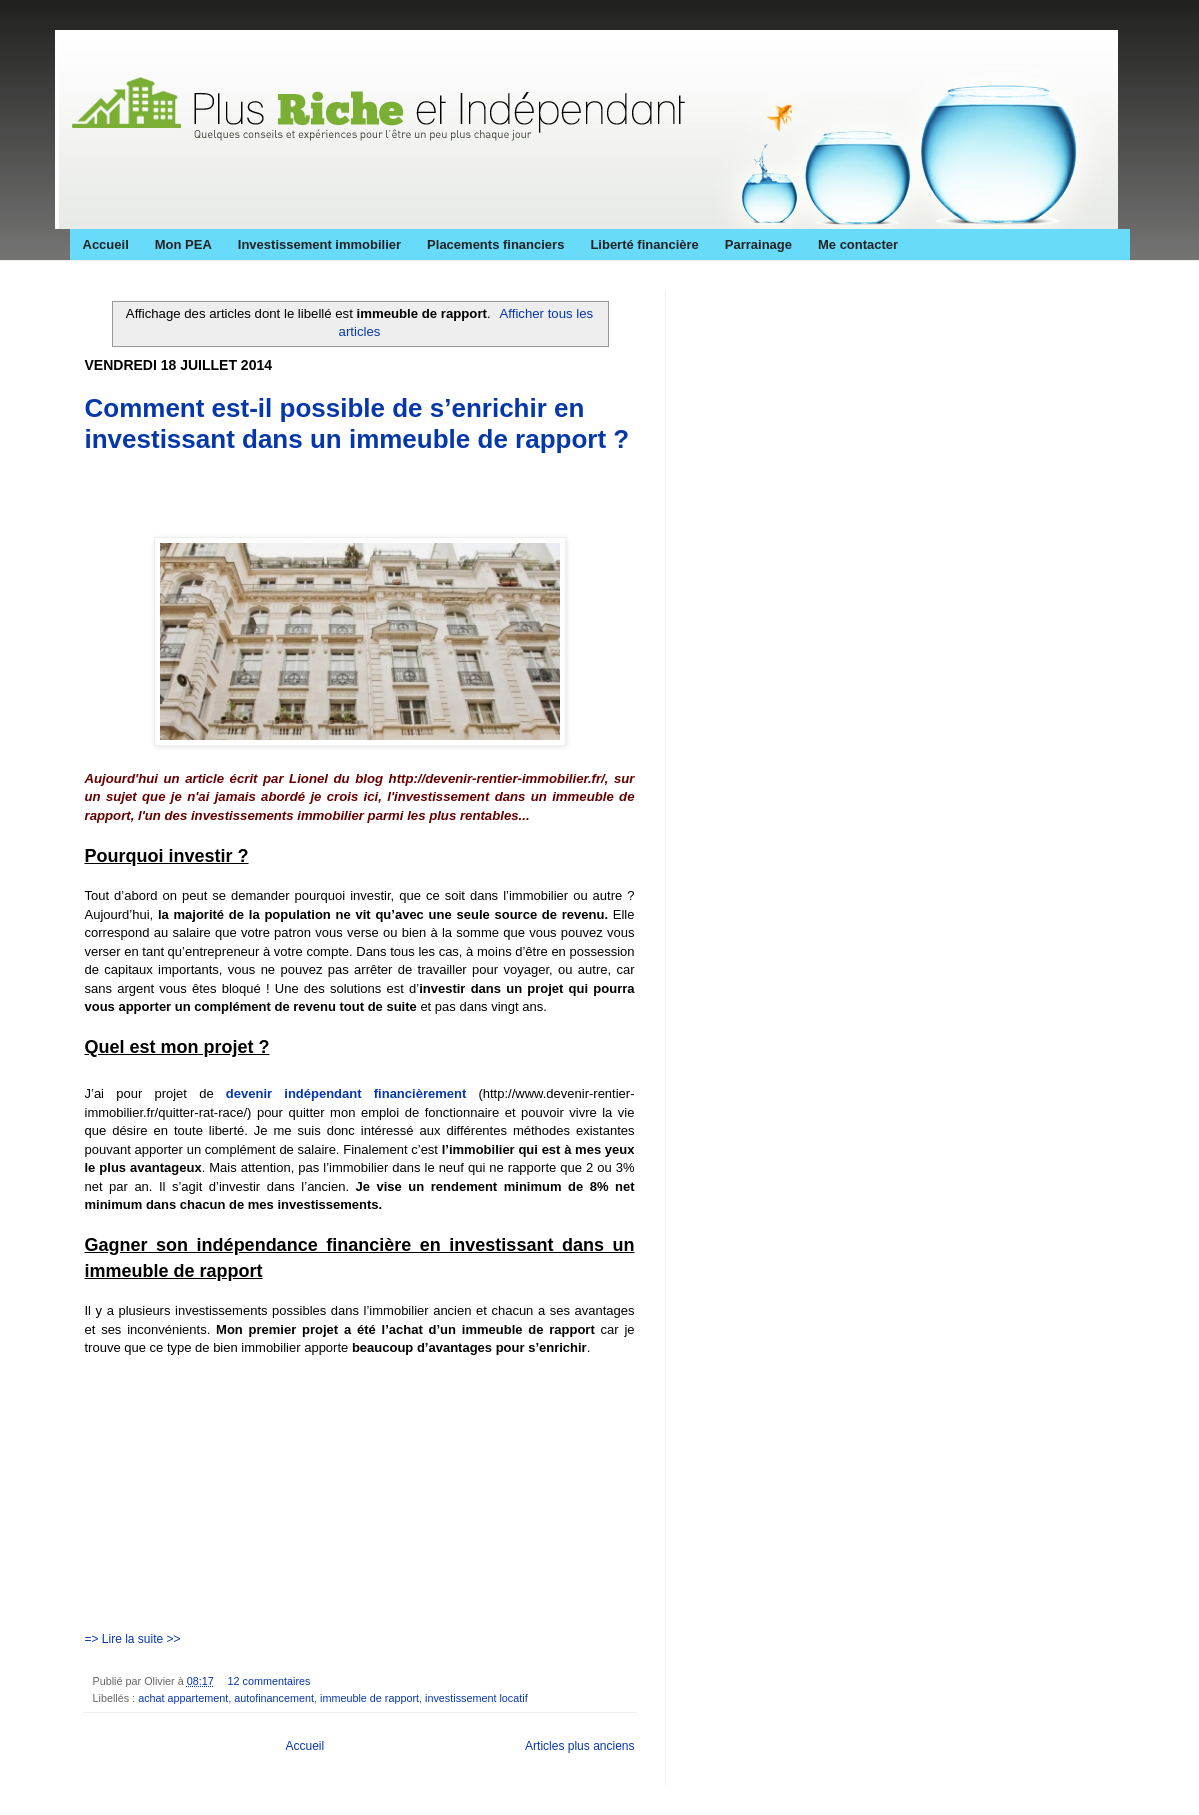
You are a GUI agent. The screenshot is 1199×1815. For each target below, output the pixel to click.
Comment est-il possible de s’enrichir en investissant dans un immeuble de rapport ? (357, 423)
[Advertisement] (319, 501)
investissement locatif (476, 1698)
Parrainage (758, 244)
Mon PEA (183, 244)
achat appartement (183, 1698)
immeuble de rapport (369, 1698)
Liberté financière (644, 244)
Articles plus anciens (579, 1746)
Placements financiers (495, 244)
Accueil (106, 244)
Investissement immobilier (319, 244)
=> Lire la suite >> (133, 1639)
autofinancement (274, 1698)
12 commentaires (269, 1681)
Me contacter (858, 244)
